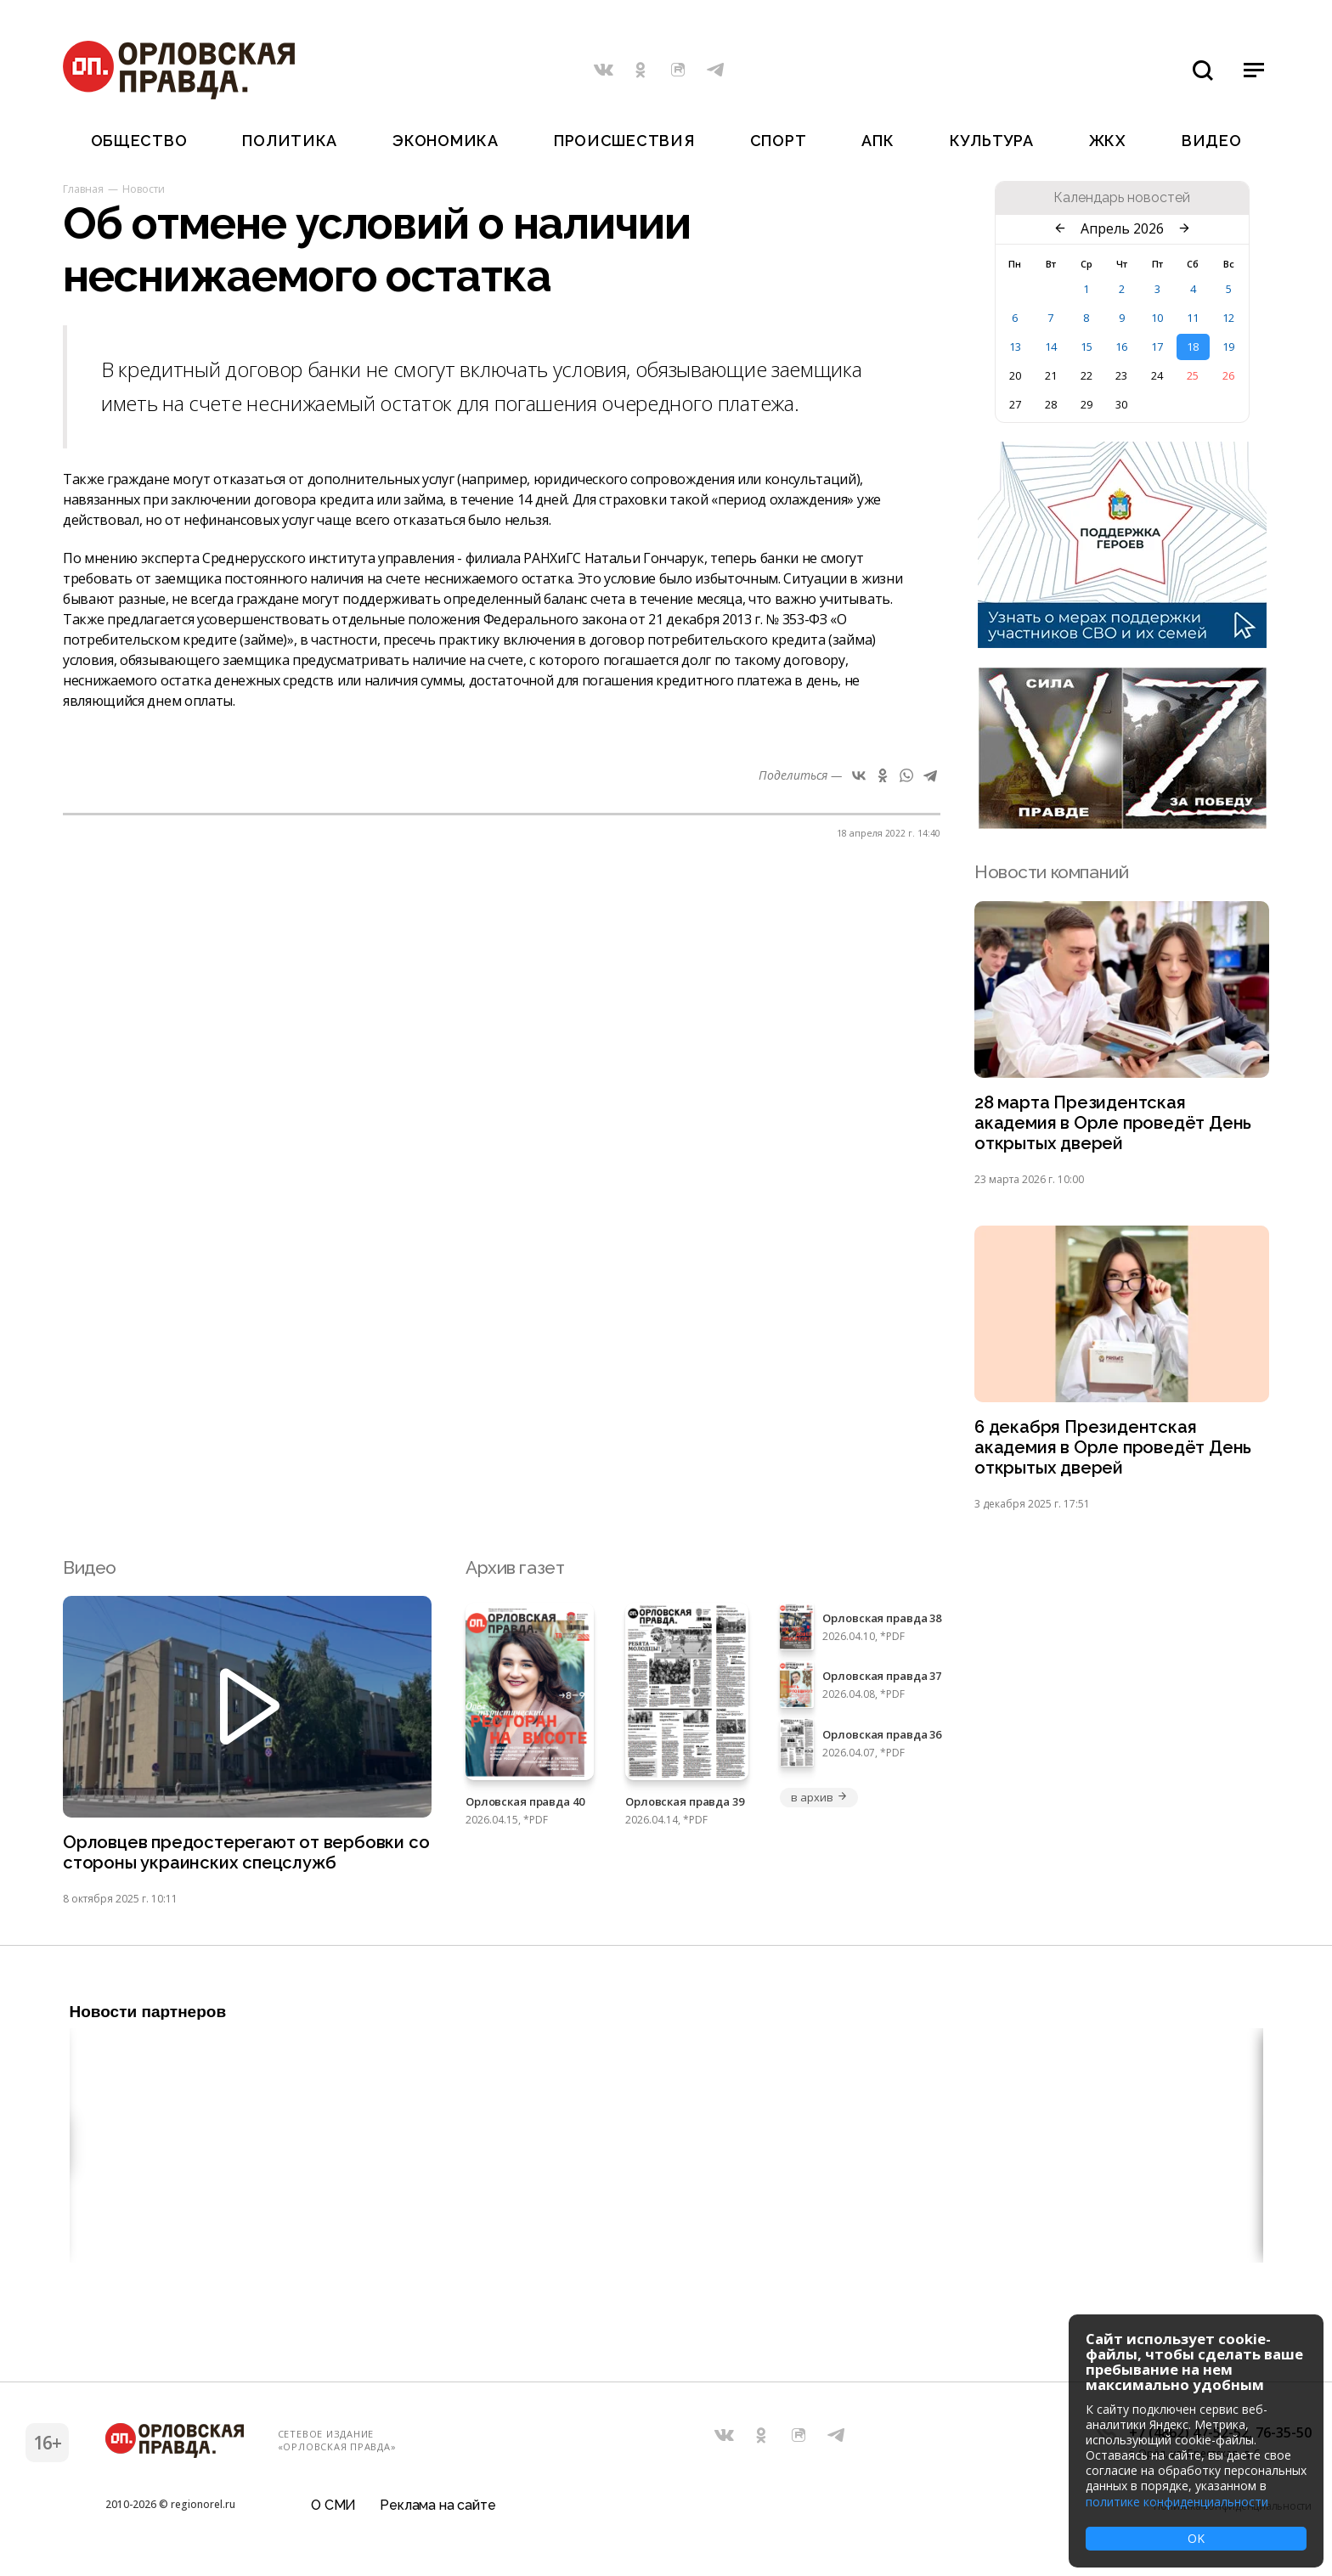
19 (1228, 346)
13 (1015, 346)
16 (1121, 346)
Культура (992, 140)
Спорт (778, 140)
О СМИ (333, 2512)
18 (1193, 346)
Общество (139, 140)
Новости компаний (1051, 871)
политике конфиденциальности (1177, 2502)
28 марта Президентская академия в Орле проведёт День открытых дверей (1115, 1125)
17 (1157, 346)
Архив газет (515, 1573)
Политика (289, 140)
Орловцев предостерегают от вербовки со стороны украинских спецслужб (237, 1860)
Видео (1212, 140)
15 (1086, 346)
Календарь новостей (1121, 198)
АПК (877, 140)
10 (1157, 317)
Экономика (445, 140)
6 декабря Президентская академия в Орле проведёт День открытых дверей (1115, 1453)
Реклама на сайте (437, 2512)
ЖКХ (1107, 140)
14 (1051, 346)
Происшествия (624, 140)
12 (1228, 317)
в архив (819, 1803)
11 (1193, 317)
